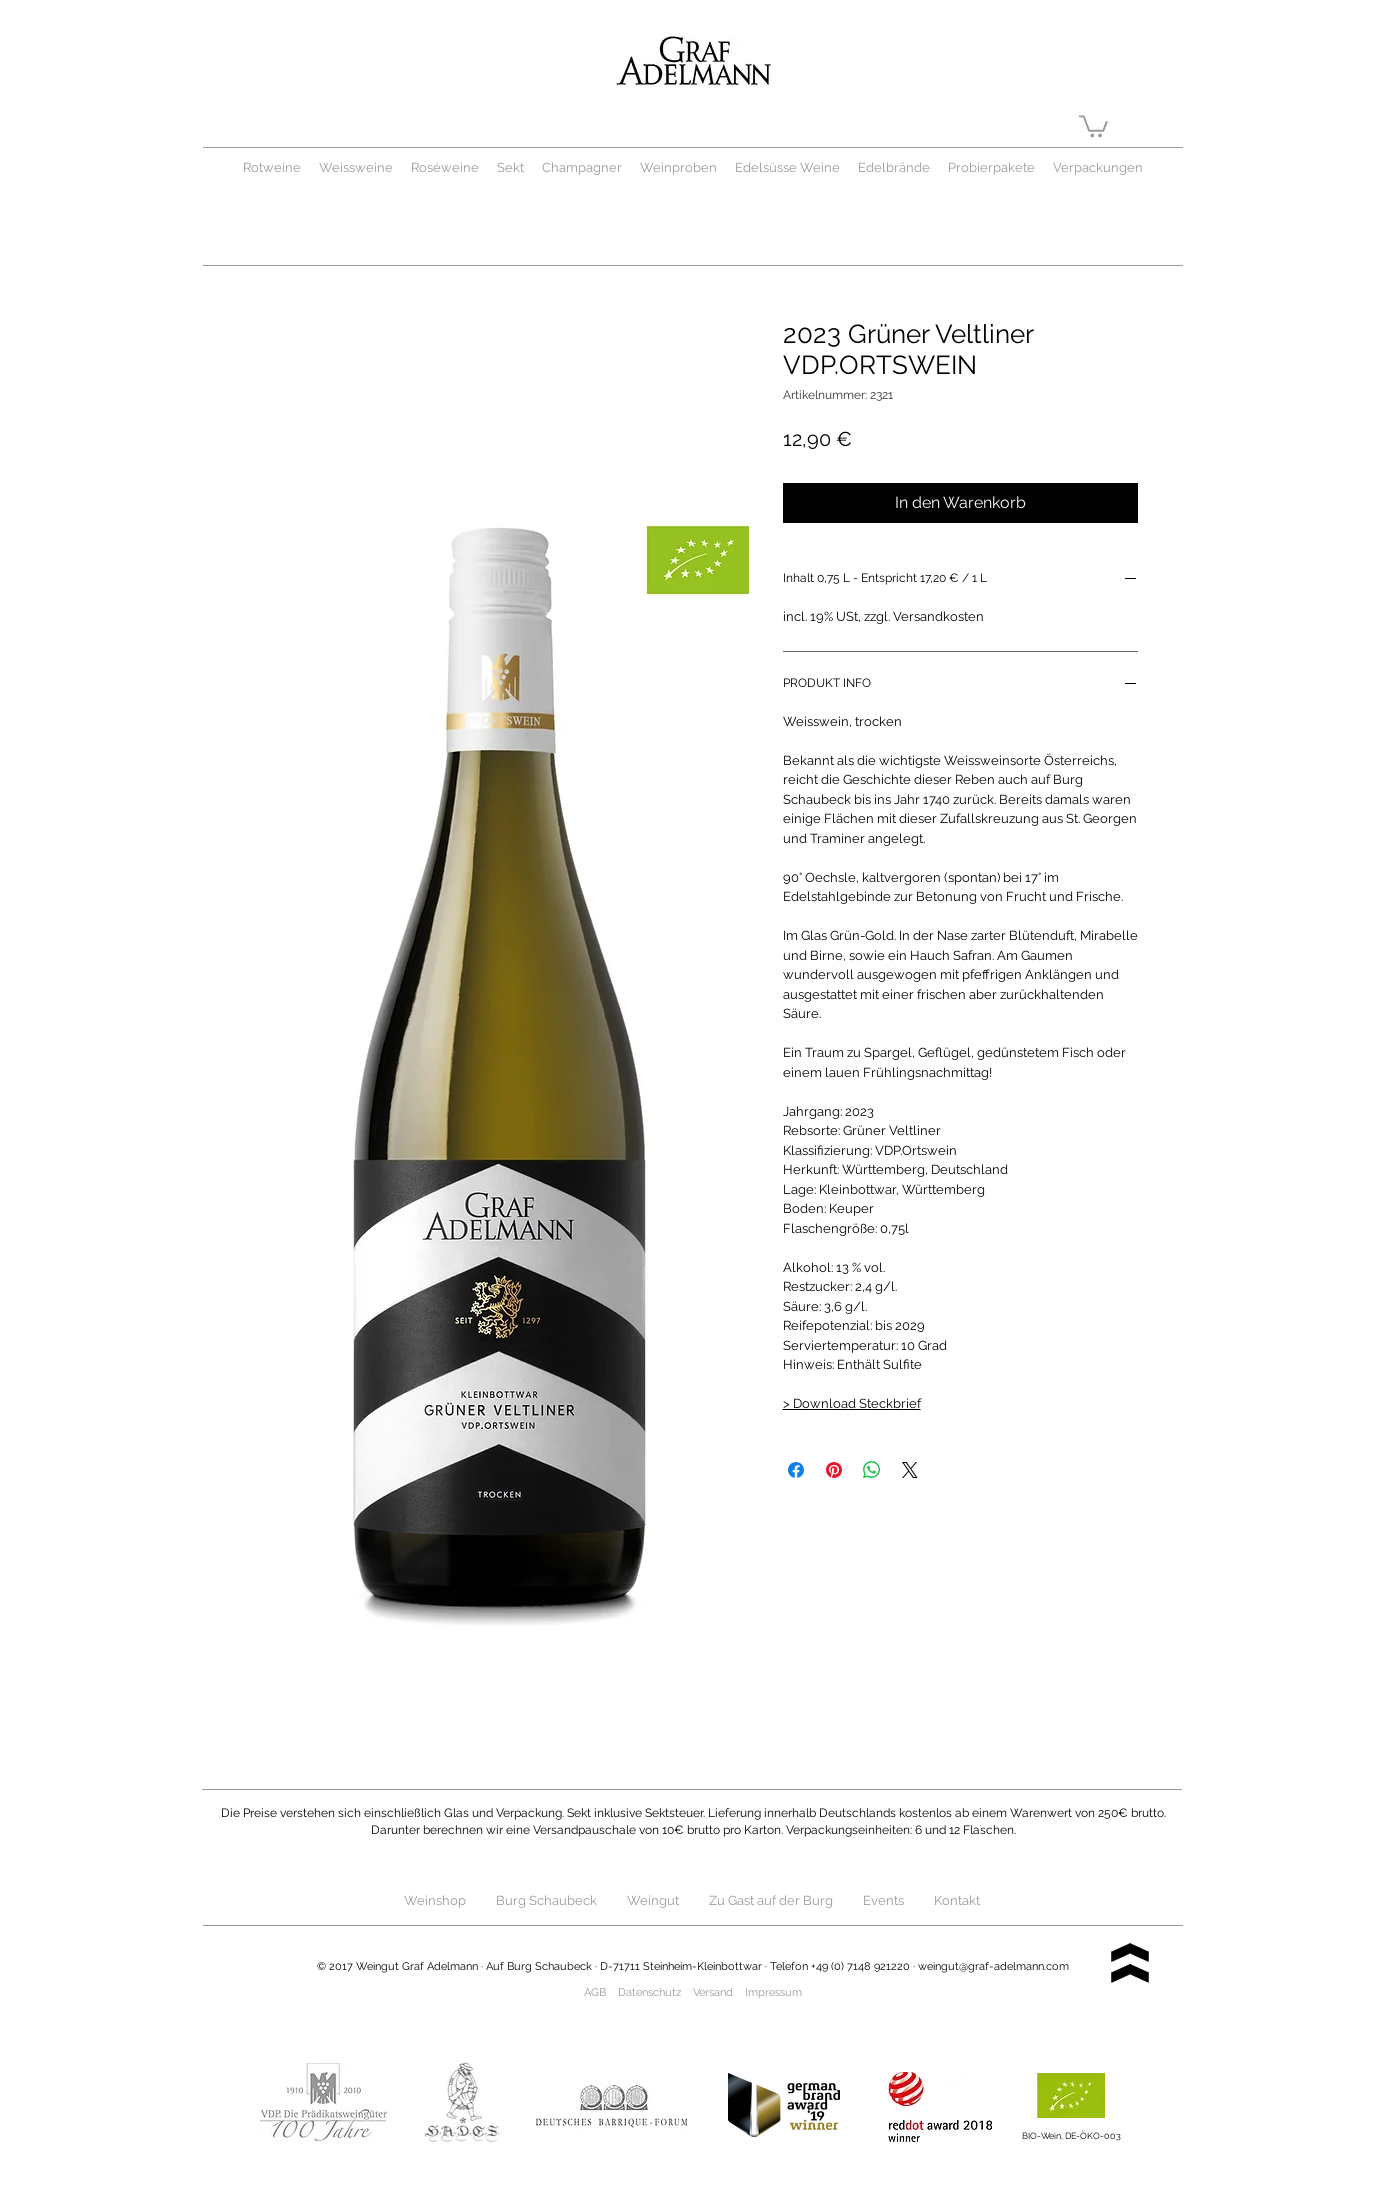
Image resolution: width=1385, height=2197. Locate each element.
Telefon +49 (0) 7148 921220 (840, 1966)
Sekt (510, 167)
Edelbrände (894, 167)
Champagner (591, 167)
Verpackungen (1098, 167)
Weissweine (356, 167)
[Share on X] (910, 1470)
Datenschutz (649, 1992)
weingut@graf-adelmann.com (993, 1966)
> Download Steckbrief (852, 1403)
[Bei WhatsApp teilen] (872, 1470)
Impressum (773, 1992)
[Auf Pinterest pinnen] (834, 1470)
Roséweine (445, 167)
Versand (713, 1992)
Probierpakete (991, 167)
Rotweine (272, 167)
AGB (595, 1992)
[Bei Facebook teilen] (796, 1470)
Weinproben (678, 167)
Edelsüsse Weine (787, 167)
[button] (1093, 125)
